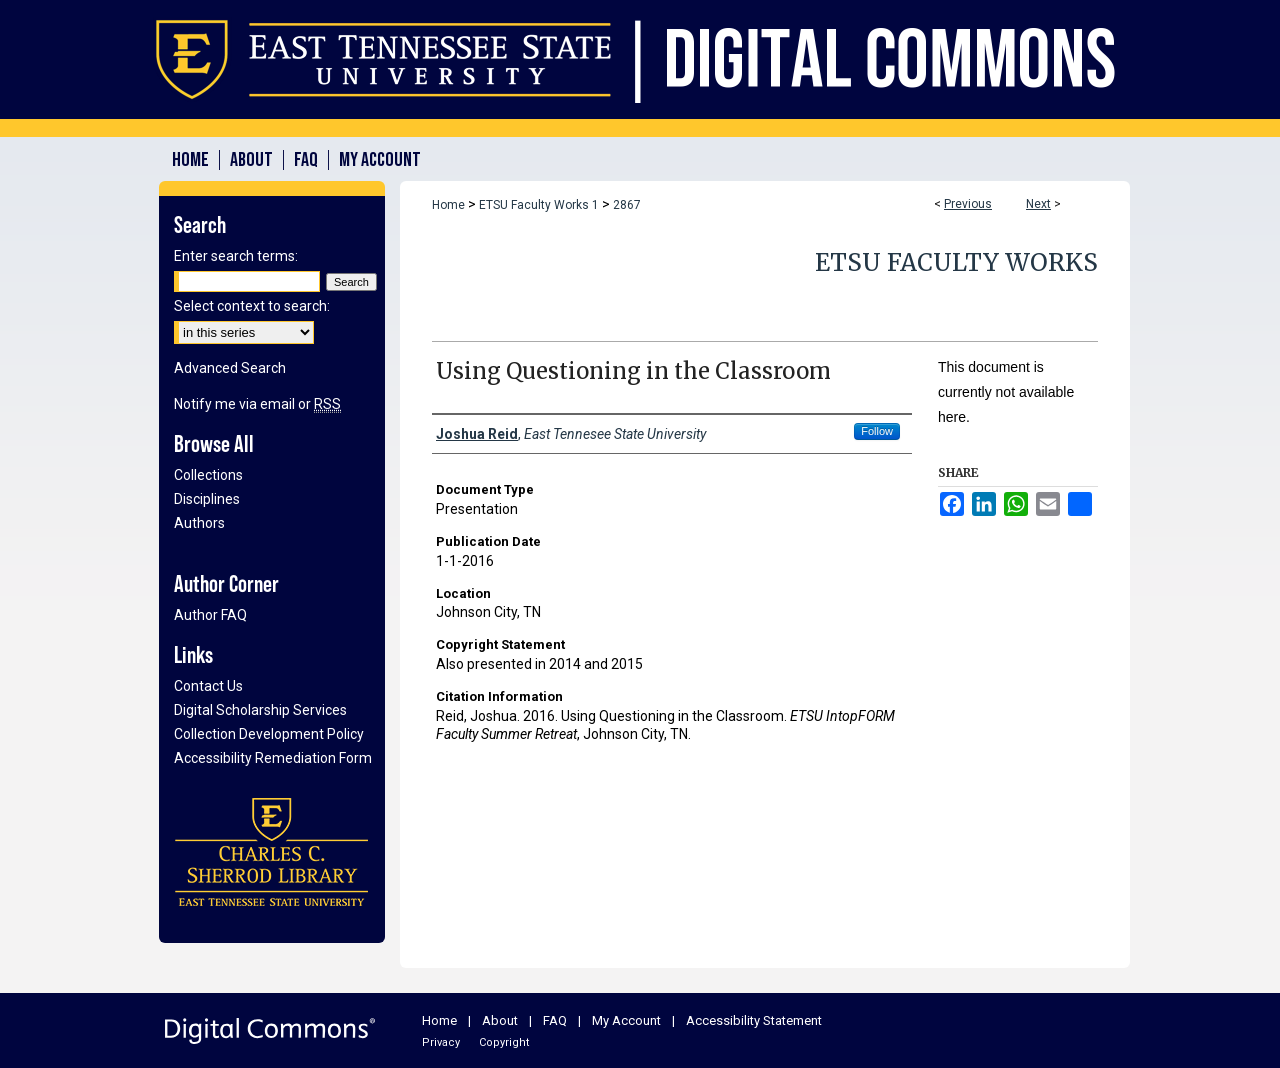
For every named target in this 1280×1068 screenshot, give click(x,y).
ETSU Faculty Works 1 (539, 205)
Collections (208, 475)
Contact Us (208, 686)
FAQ (555, 1020)
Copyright (504, 1042)
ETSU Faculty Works (956, 262)
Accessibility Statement (754, 1020)
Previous (968, 204)
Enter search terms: (236, 256)
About (500, 1020)
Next (1038, 204)
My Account (626, 1020)
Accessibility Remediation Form (273, 758)
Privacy (441, 1042)
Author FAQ (210, 615)
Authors (199, 523)
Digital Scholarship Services (260, 710)
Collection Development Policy (269, 734)
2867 (627, 205)
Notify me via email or (257, 404)
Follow (877, 431)
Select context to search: (252, 306)
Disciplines (207, 499)
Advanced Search (230, 368)
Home (448, 205)
